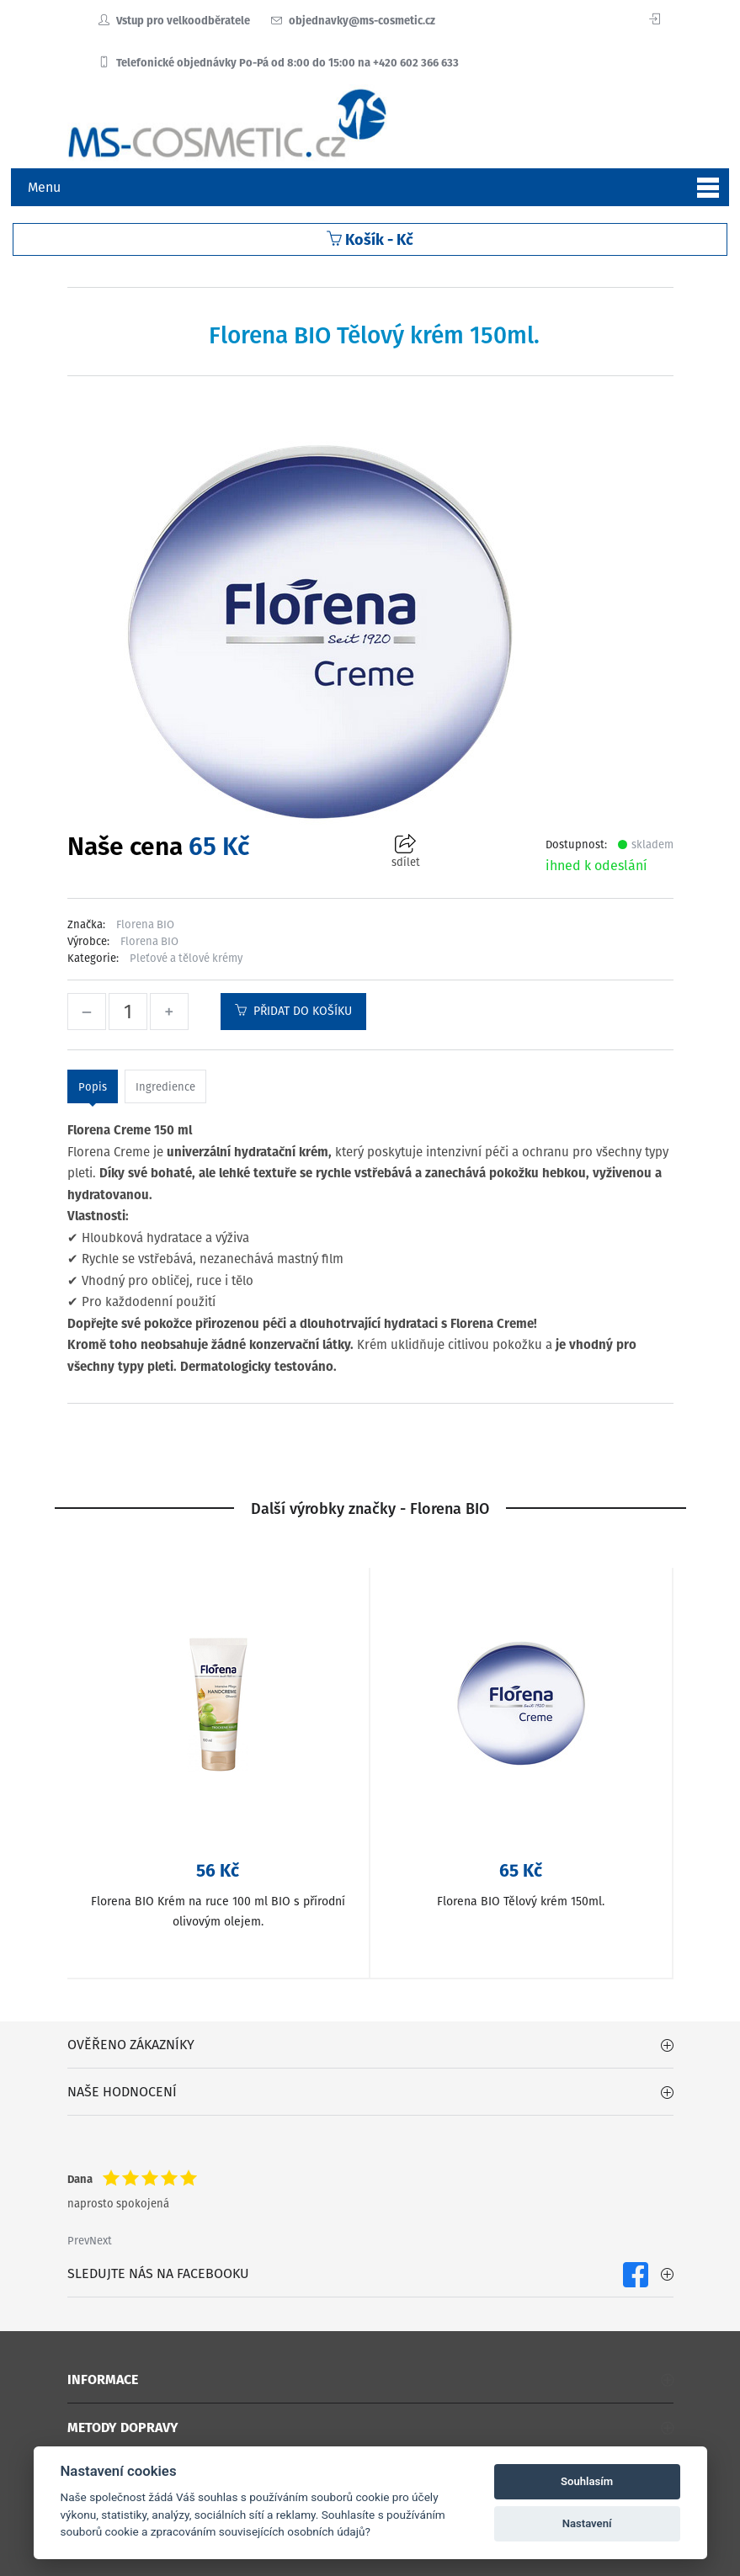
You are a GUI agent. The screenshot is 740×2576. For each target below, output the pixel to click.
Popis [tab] (92, 1087)
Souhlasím (587, 2481)
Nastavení (587, 2523)
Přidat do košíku (293, 1011)
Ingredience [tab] (165, 1087)
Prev (78, 2240)
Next (100, 2240)
